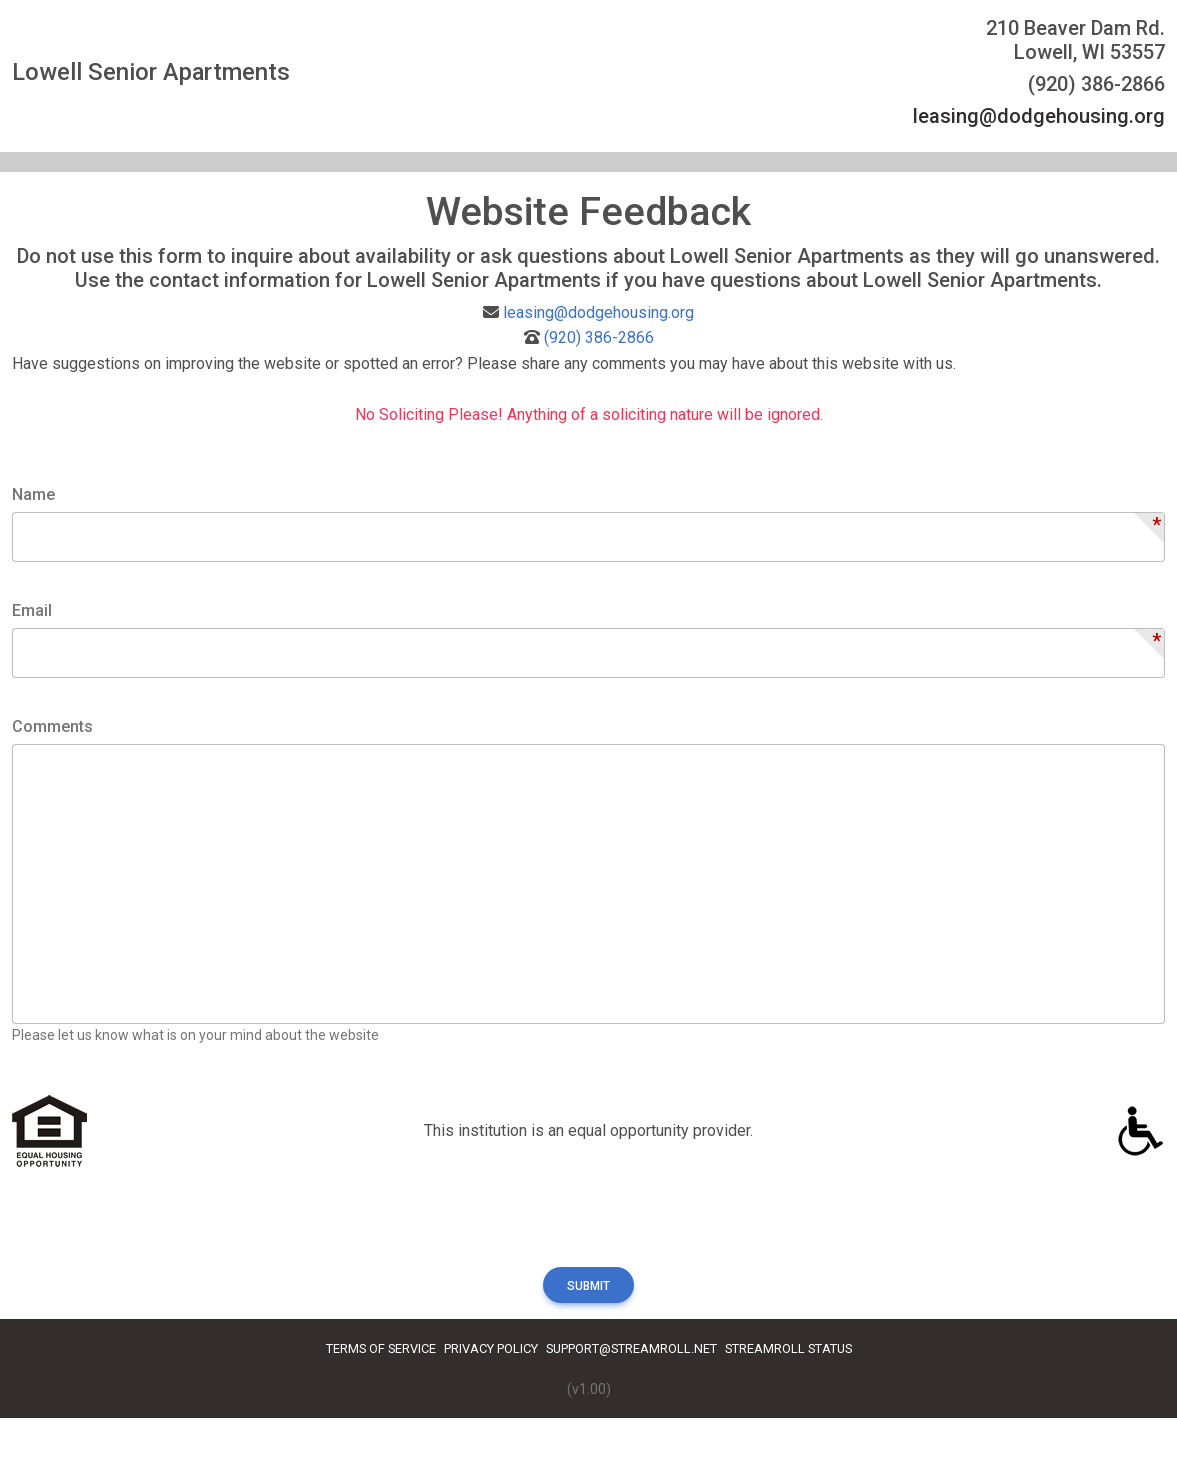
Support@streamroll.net (631, 1348)
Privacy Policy (491, 1348)
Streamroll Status (788, 1348)
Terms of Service (381, 1348)
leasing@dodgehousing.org (1039, 116)
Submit (588, 1286)
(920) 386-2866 (599, 337)
